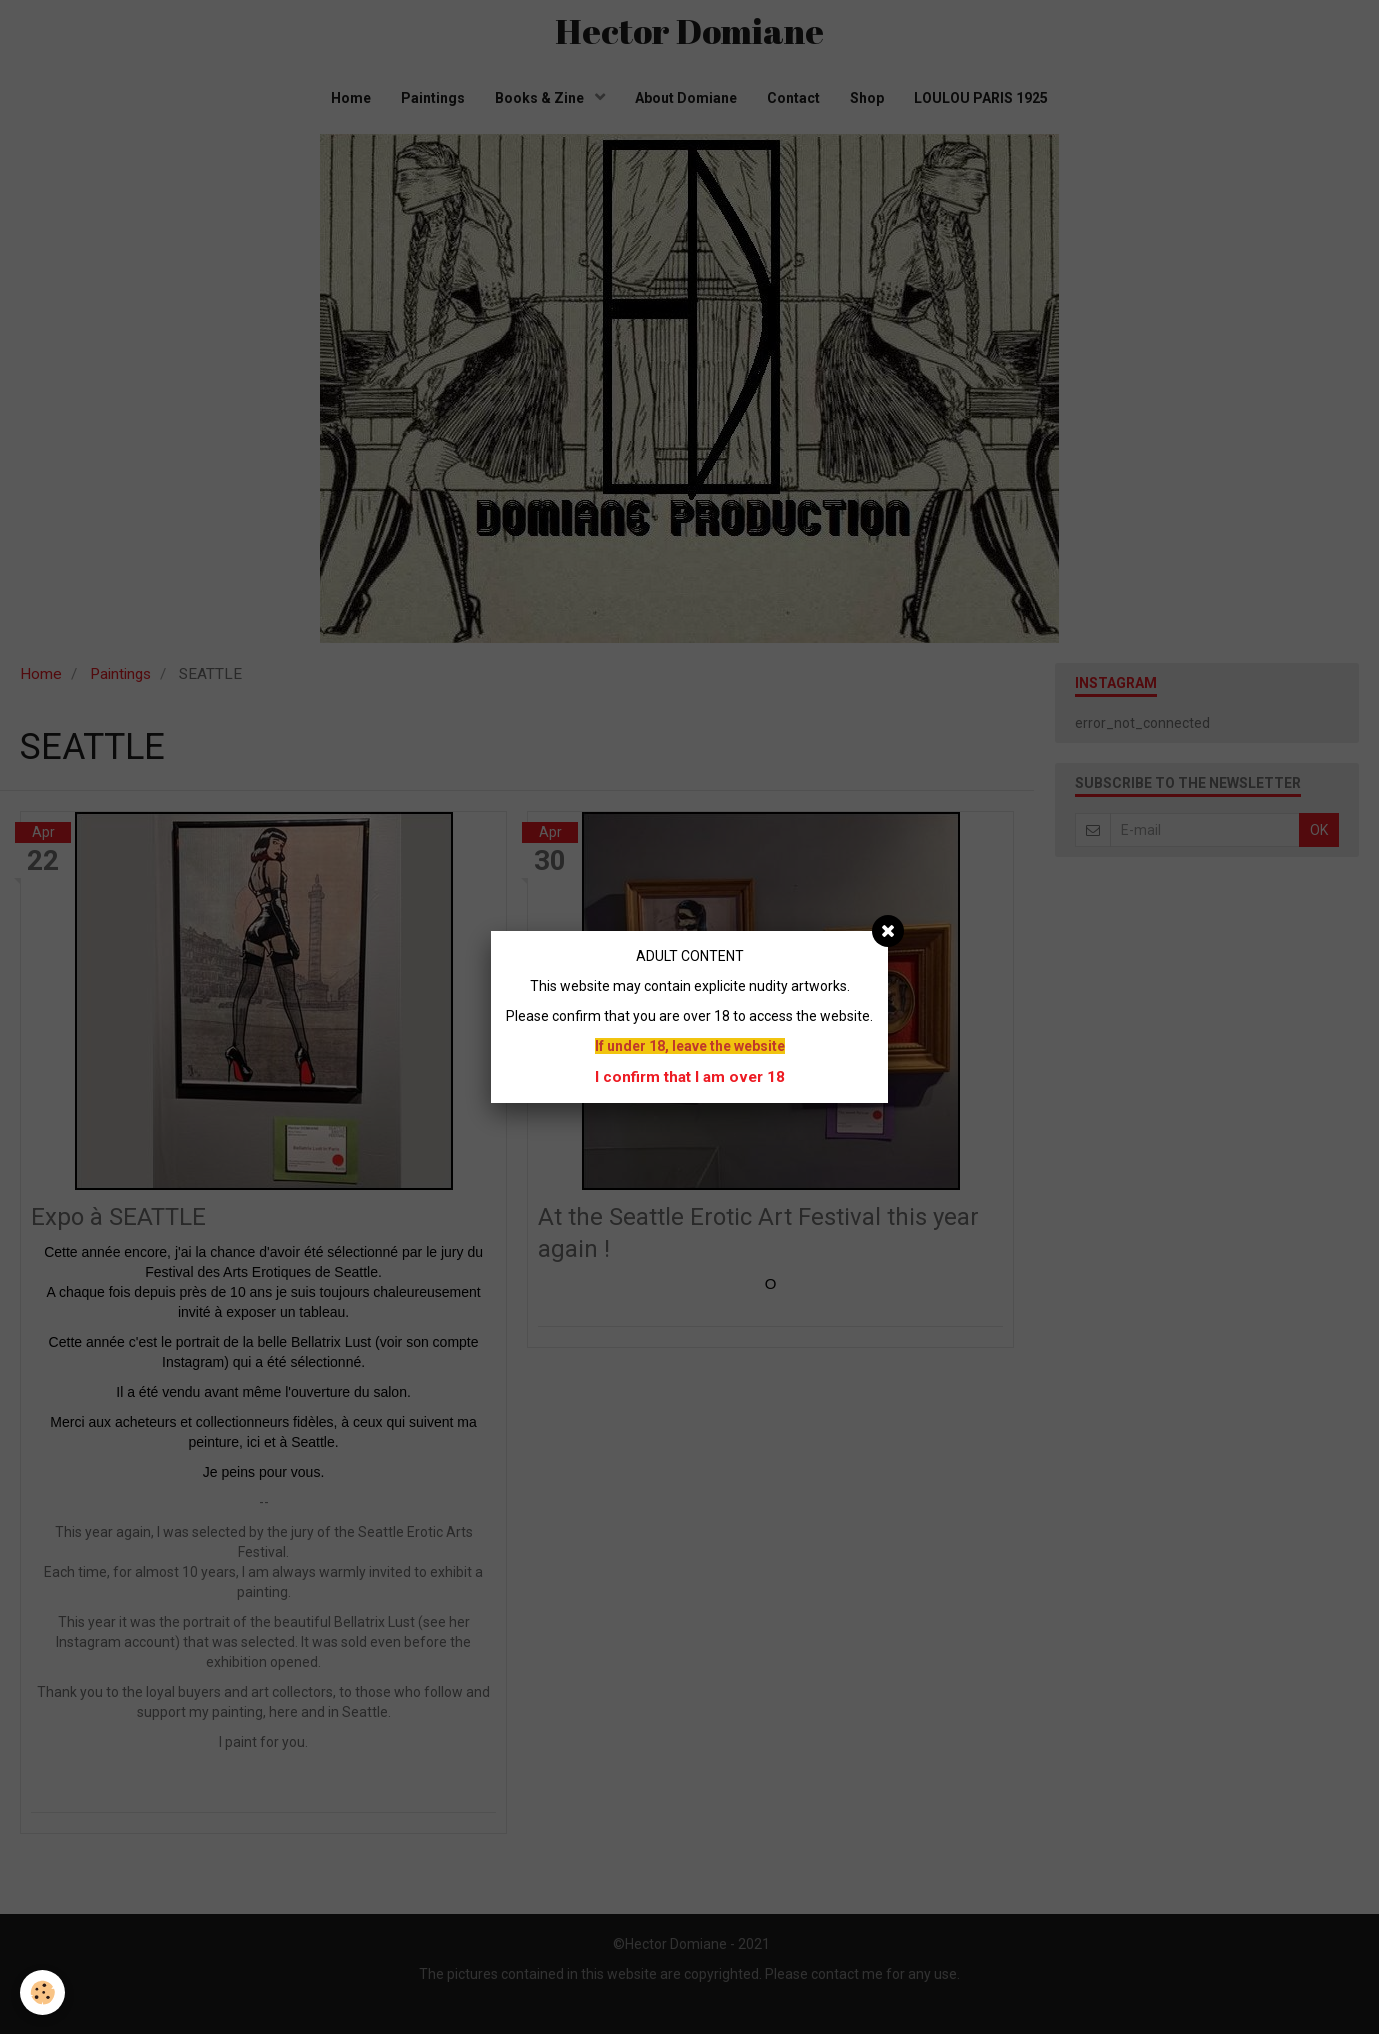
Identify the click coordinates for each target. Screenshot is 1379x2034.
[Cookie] (42, 1992)
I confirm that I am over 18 (690, 1077)
